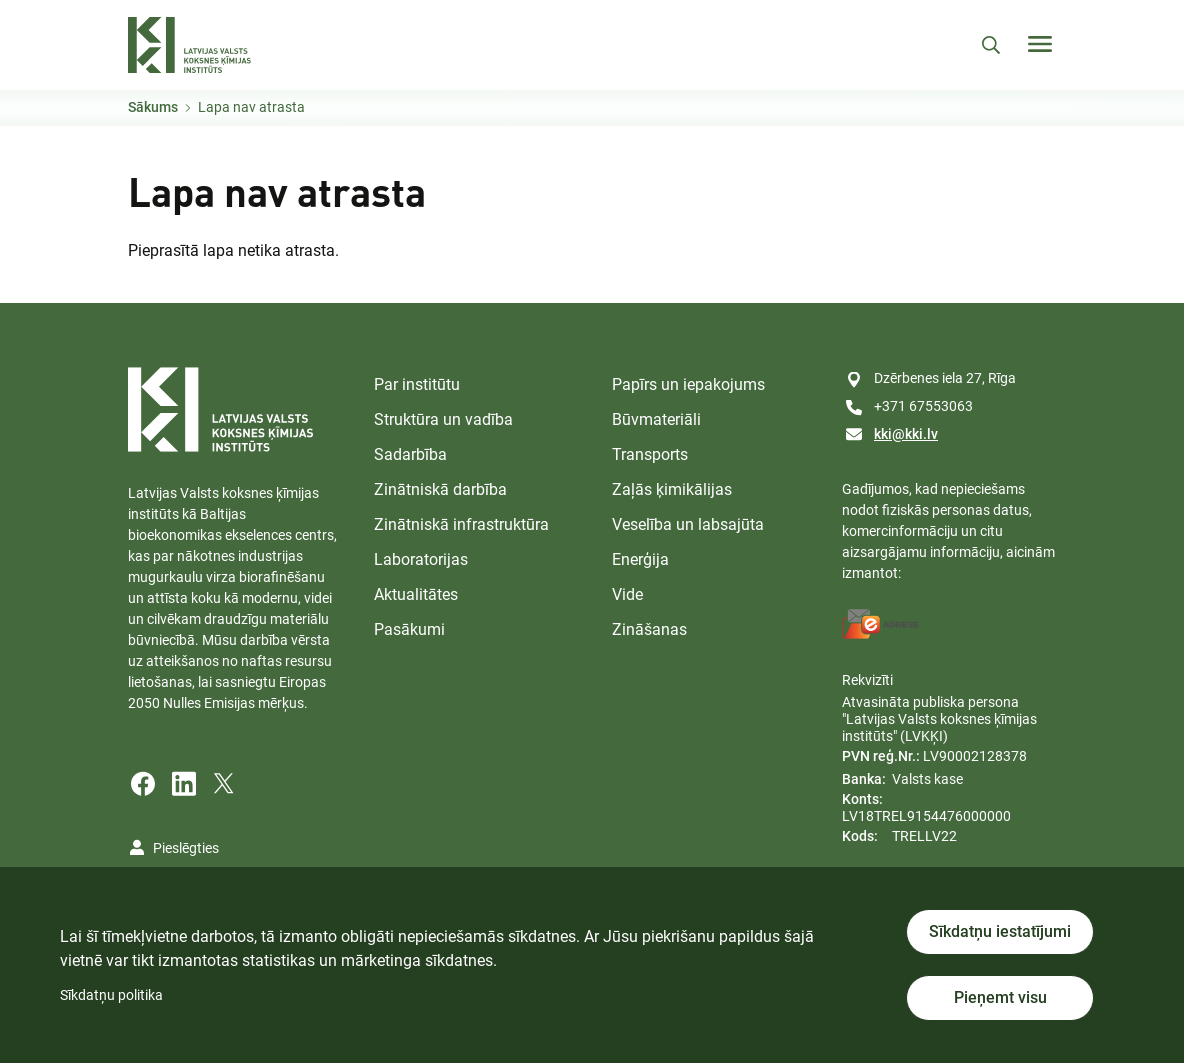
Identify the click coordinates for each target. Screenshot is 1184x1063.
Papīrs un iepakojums (688, 384)
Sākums (153, 107)
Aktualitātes (416, 594)
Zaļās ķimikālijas (672, 489)
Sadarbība (410, 454)
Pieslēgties (186, 848)
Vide (627, 594)
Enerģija (640, 559)
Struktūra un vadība (443, 419)
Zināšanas (649, 629)
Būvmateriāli (656, 419)
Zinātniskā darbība (440, 489)
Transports (650, 454)
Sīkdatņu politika (111, 995)
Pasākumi (409, 629)
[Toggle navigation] (1040, 44)
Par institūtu (417, 384)
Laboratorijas (421, 559)
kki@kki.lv (906, 434)
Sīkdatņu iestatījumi (1000, 931)
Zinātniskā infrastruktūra (461, 524)
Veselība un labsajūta (688, 524)
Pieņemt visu (1000, 997)
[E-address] (881, 624)
